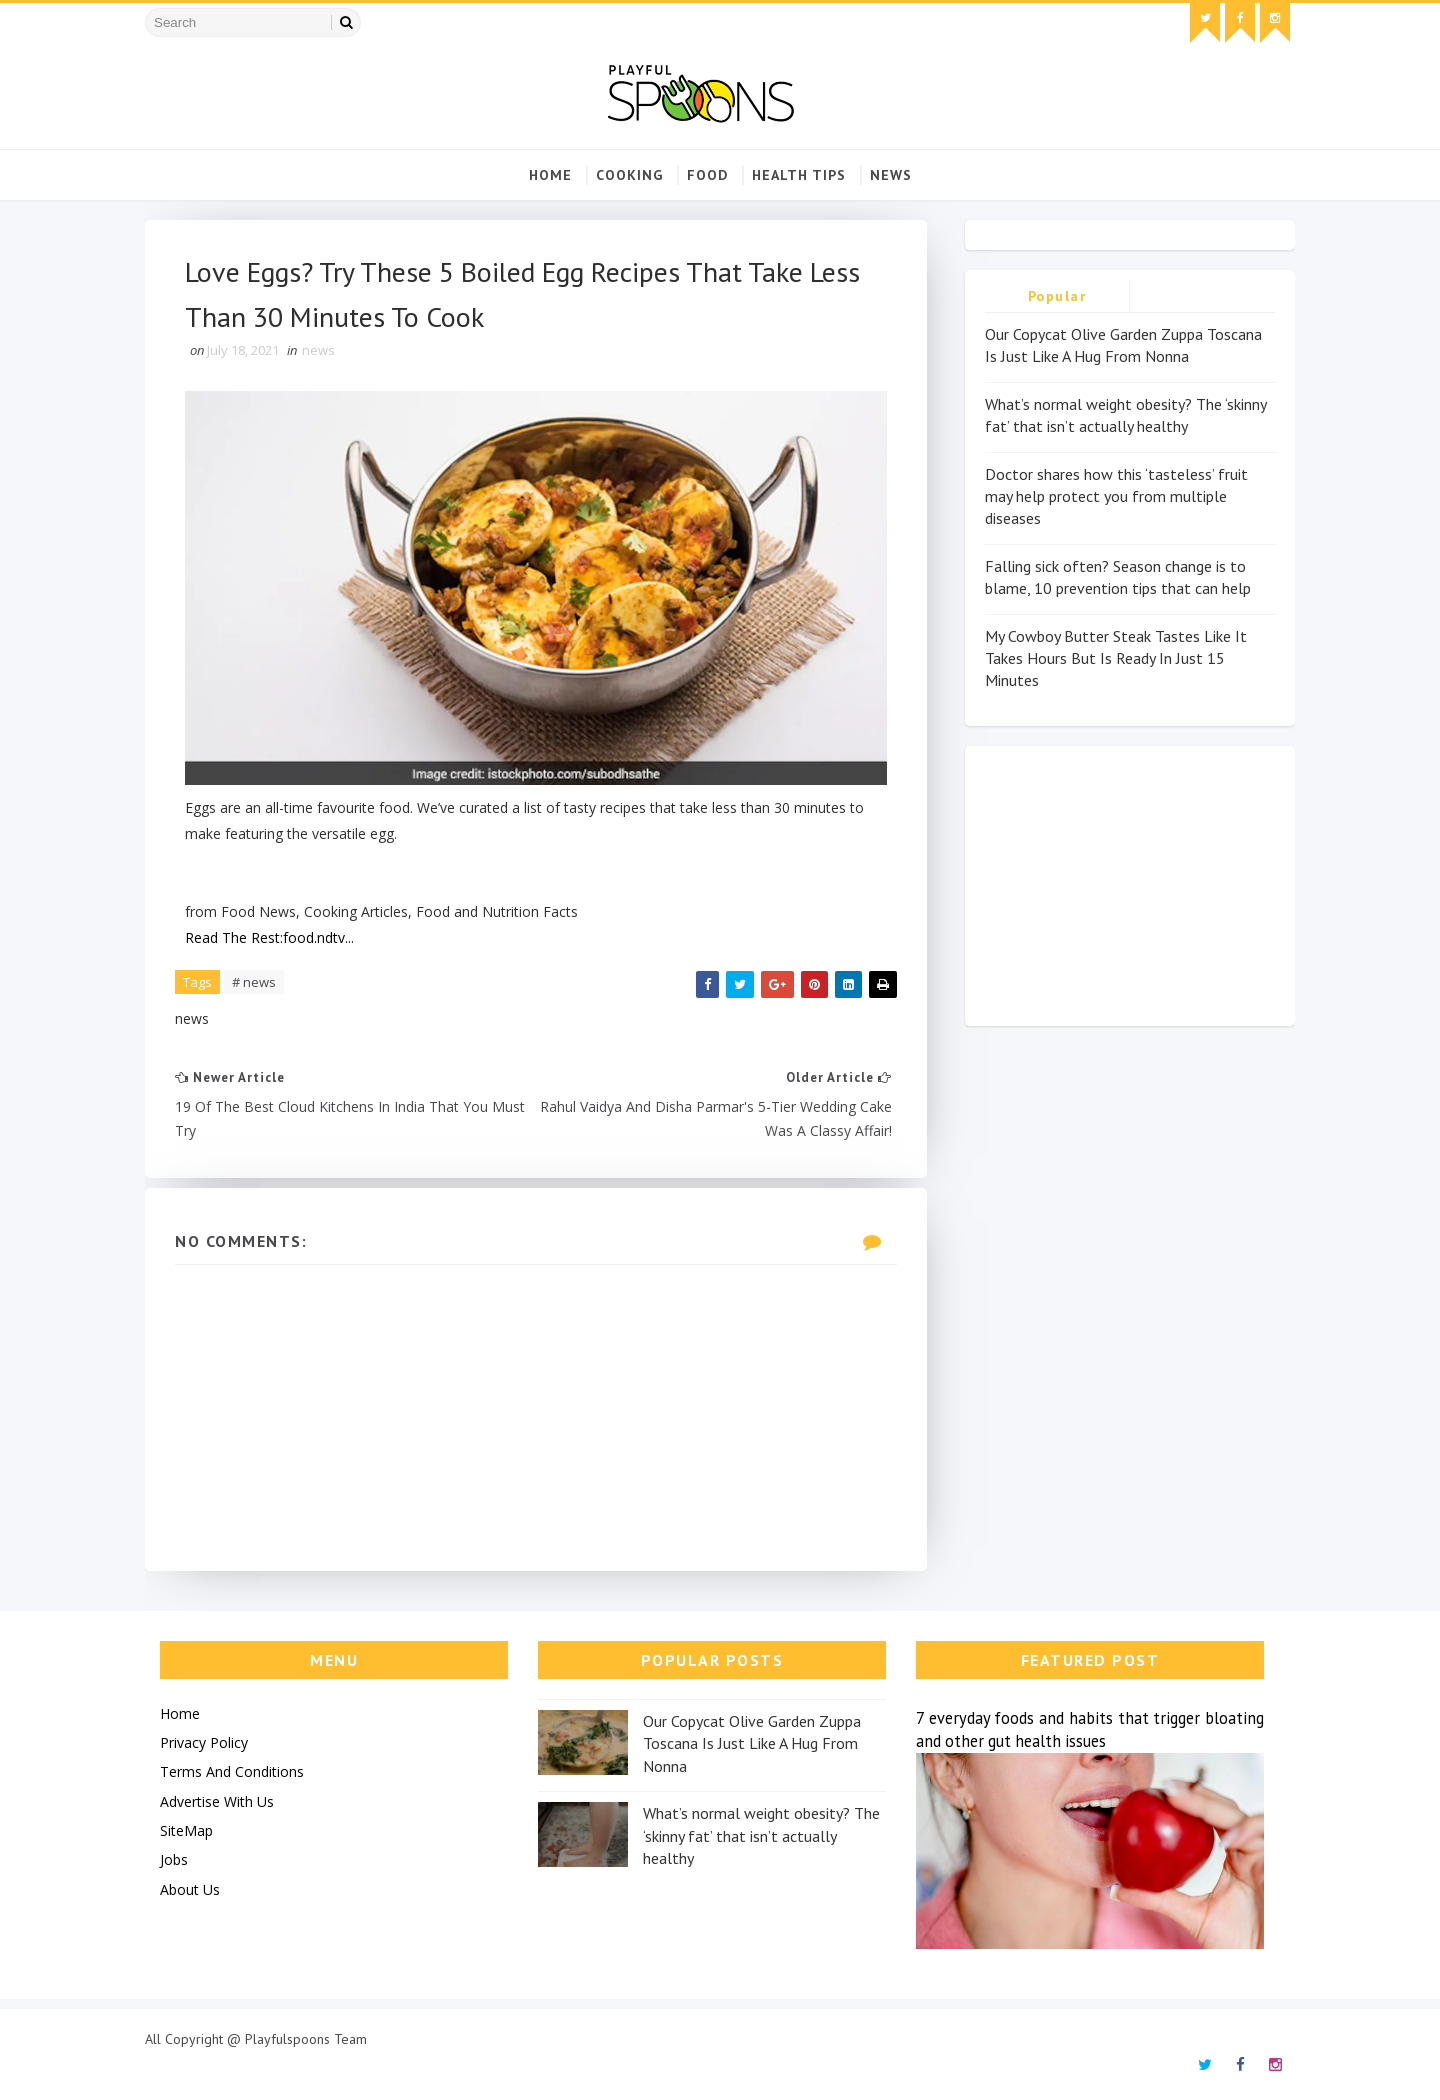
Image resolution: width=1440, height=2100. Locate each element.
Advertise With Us (217, 1801)
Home (550, 175)
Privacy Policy (204, 1742)
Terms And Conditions (232, 1771)
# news (254, 982)
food (707, 175)
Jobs (174, 1859)
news (891, 175)
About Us (190, 1889)
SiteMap (186, 1830)
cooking (629, 175)
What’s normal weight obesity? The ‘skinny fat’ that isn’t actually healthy (761, 1835)
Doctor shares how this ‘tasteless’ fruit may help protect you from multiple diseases (1116, 496)
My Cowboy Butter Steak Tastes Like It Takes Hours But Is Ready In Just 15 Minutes (1116, 658)
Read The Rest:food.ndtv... (269, 937)
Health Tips (799, 175)
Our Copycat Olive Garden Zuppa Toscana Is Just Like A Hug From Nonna (752, 1743)
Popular (1057, 296)
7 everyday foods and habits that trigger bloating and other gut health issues (1090, 1729)
